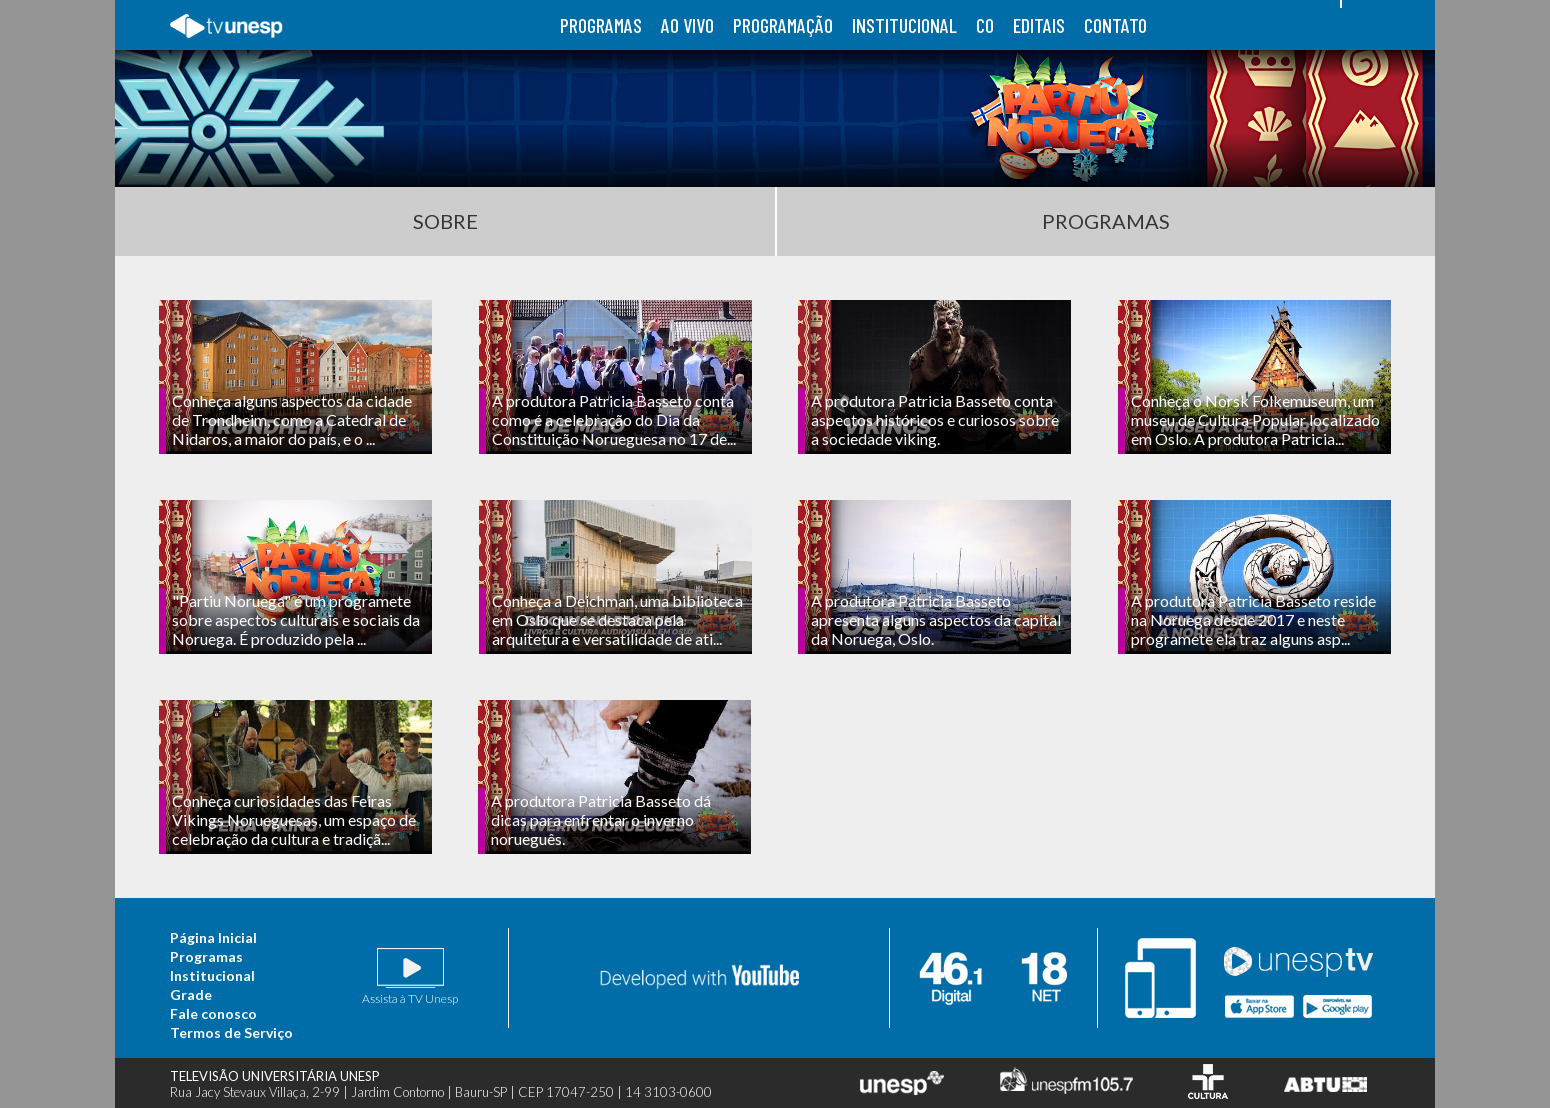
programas (601, 25)
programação (783, 25)
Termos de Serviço (231, 1032)
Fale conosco (213, 1013)
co (985, 25)
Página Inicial (213, 937)
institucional (904, 25)
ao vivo (687, 25)
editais (1039, 25)
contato (1115, 25)
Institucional (212, 975)
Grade (191, 994)
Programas (1106, 221)
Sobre (445, 221)
